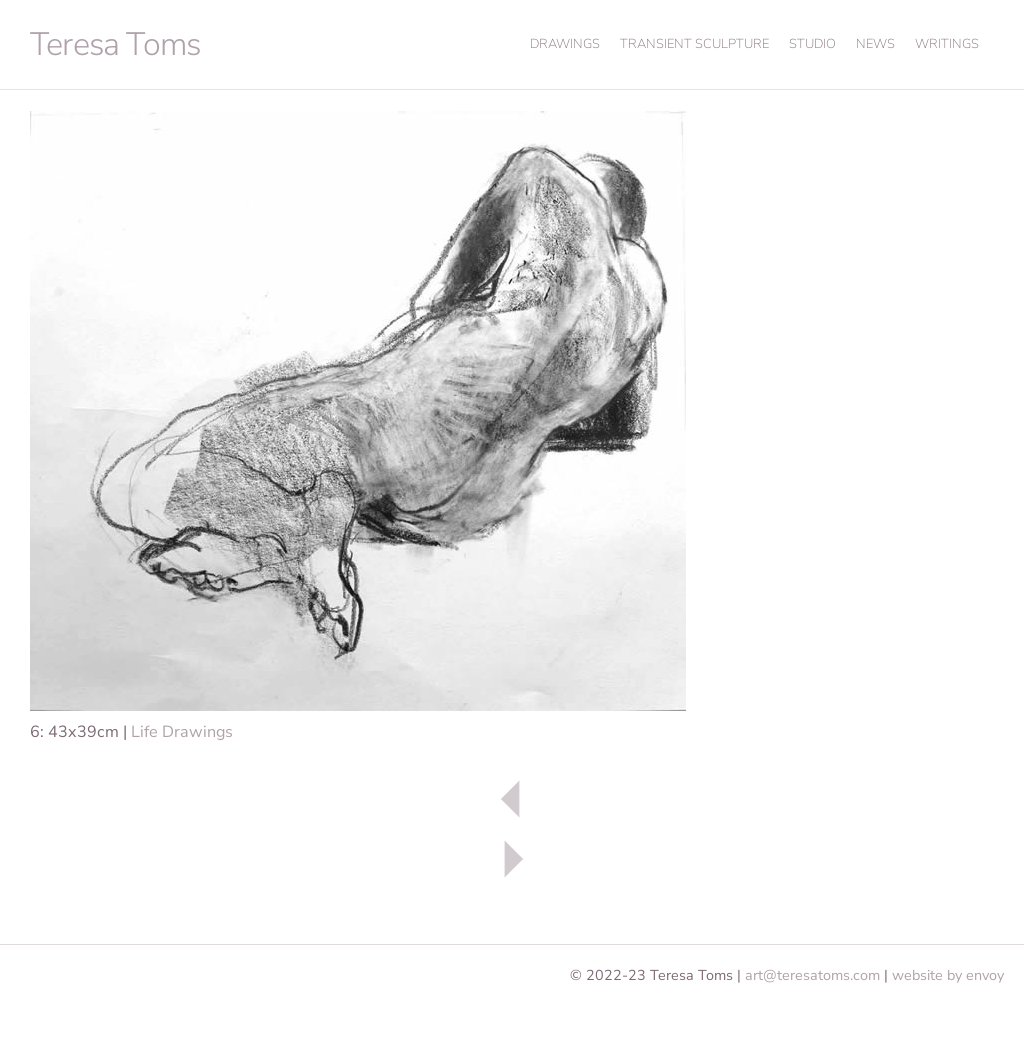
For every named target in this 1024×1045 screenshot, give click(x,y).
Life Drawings (182, 732)
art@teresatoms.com (812, 975)
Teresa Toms (115, 44)
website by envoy (948, 975)
